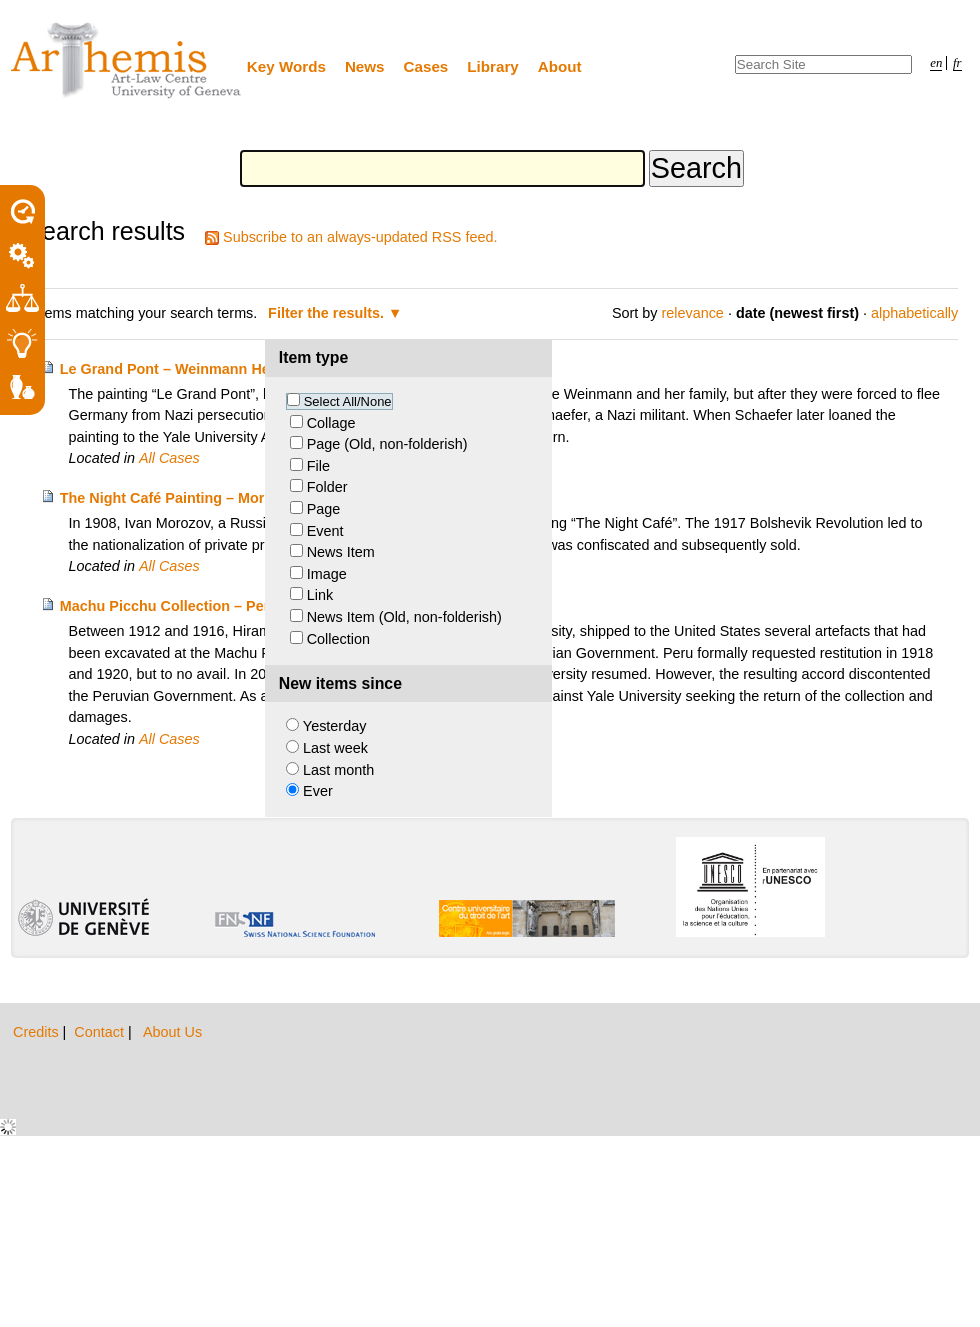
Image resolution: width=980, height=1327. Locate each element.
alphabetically (914, 313)
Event (325, 531)
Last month (338, 770)
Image (327, 574)
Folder (327, 487)
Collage (331, 423)
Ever (318, 791)
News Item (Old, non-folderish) (404, 617)
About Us (172, 1032)
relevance (692, 313)
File (318, 466)
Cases (426, 66)
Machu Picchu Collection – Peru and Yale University (237, 606)
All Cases (169, 458)
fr (957, 63)
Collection (338, 639)
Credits (38, 1032)
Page (324, 509)
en (936, 63)
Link (320, 595)
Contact (101, 1032)
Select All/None (348, 401)
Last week (335, 748)
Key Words (286, 66)
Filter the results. (328, 313)
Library (493, 66)
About (560, 66)
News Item (341, 552)
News (365, 66)
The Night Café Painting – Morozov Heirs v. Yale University (259, 498)
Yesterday (334, 726)
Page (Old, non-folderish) (387, 444)
